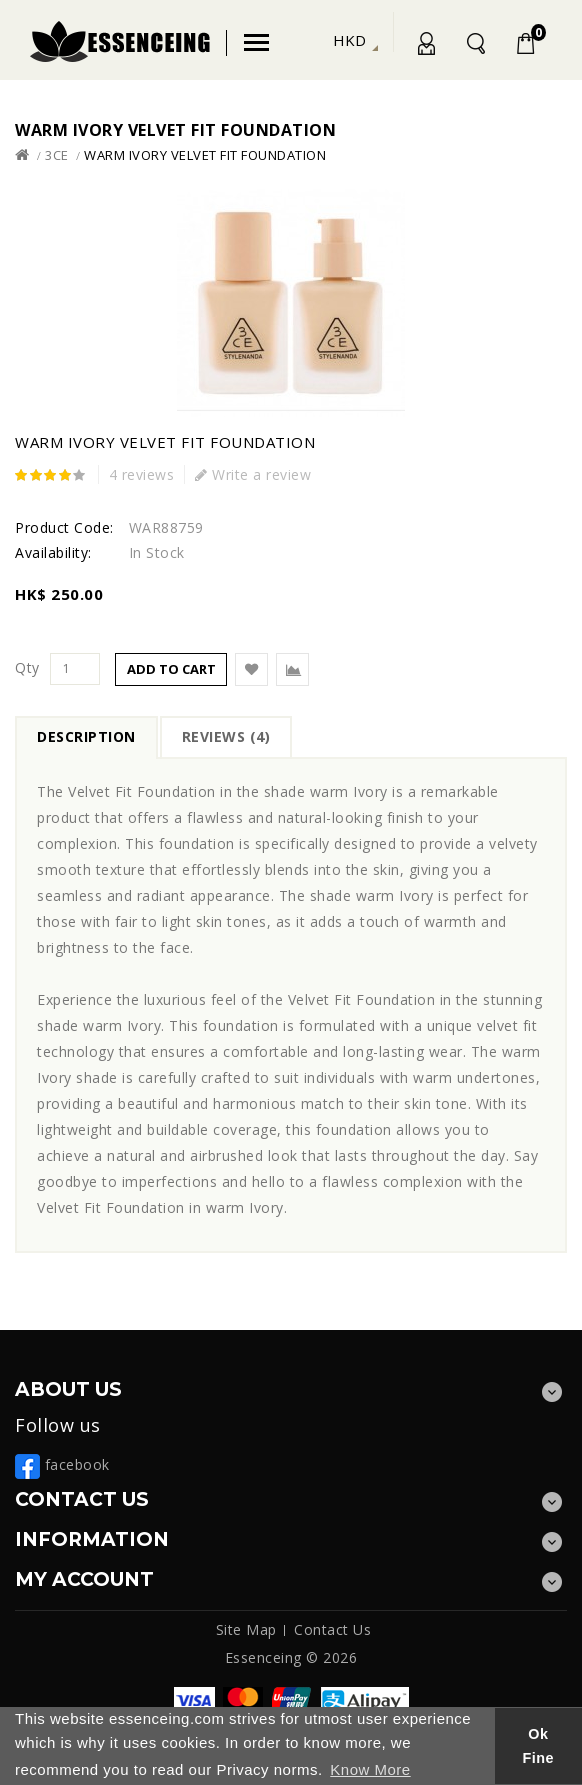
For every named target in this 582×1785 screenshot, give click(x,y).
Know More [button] (370, 1769)
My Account (425, 47)
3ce (57, 155)
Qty (27, 668)
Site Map (246, 1629)
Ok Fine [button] (539, 1746)
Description (86, 736)
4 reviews (142, 474)
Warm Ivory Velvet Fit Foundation (205, 155)
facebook (62, 1464)
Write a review (253, 474)
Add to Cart (171, 669)
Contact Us (332, 1629)
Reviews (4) (226, 736)
